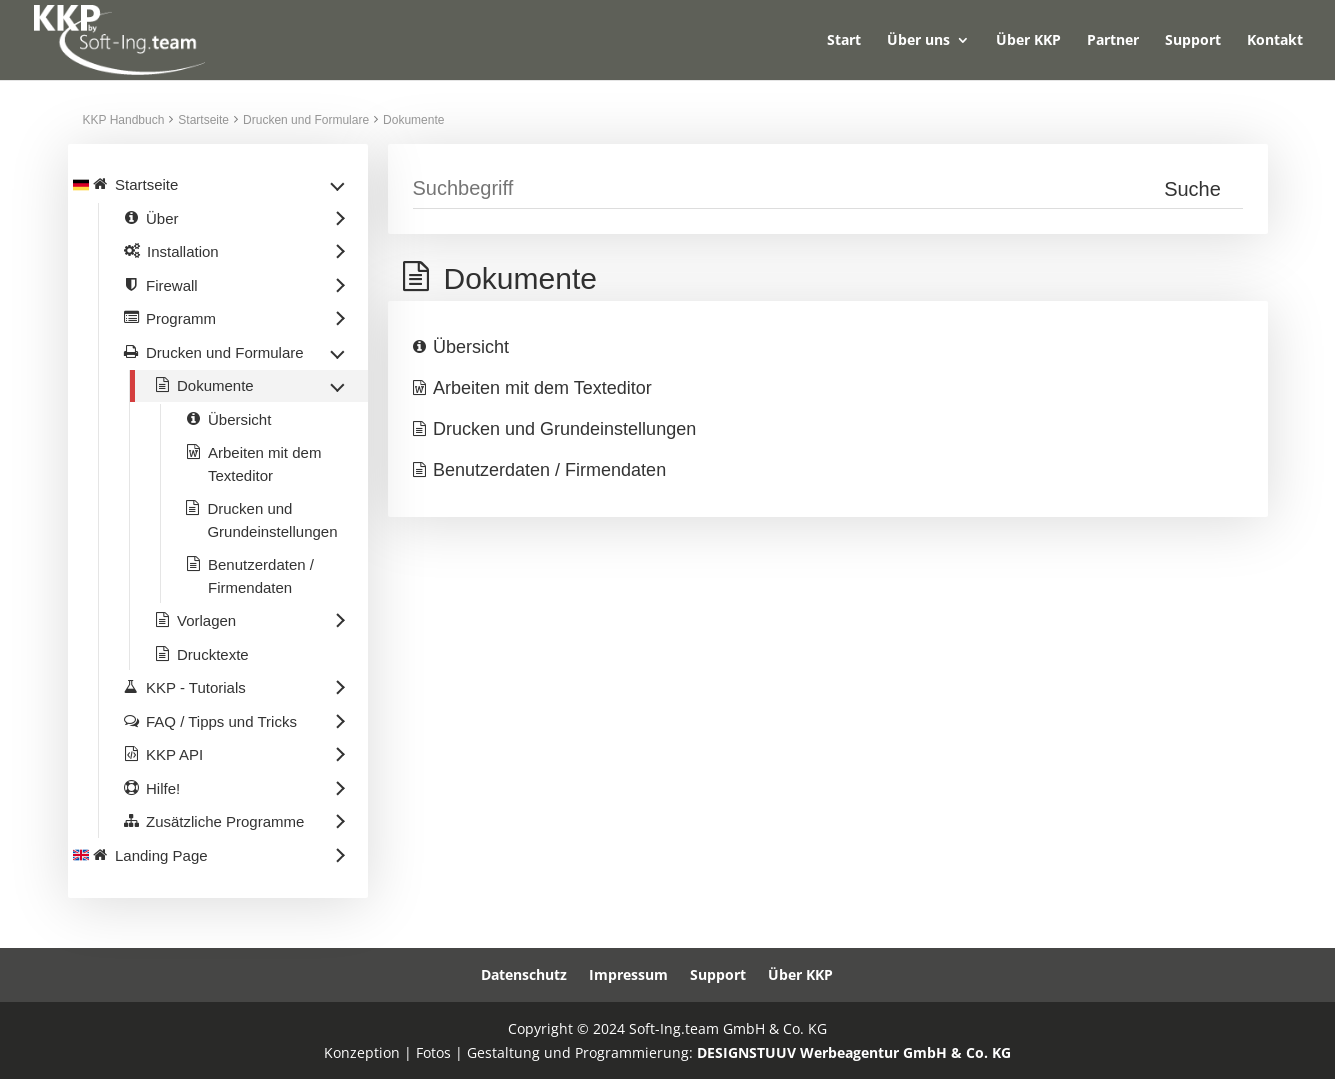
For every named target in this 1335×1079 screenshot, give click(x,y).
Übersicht (471, 347)
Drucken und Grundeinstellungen (564, 429)
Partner (1113, 41)
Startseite (203, 120)
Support (1193, 41)
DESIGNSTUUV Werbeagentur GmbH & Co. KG (854, 1052)
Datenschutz (524, 974)
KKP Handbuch (124, 120)
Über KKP (1028, 41)
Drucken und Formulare (306, 120)
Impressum (628, 974)
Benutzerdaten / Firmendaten (549, 470)
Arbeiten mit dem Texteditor (542, 388)
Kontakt (1275, 41)
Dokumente (413, 120)
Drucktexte (213, 654)
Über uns (918, 41)
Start (844, 41)
